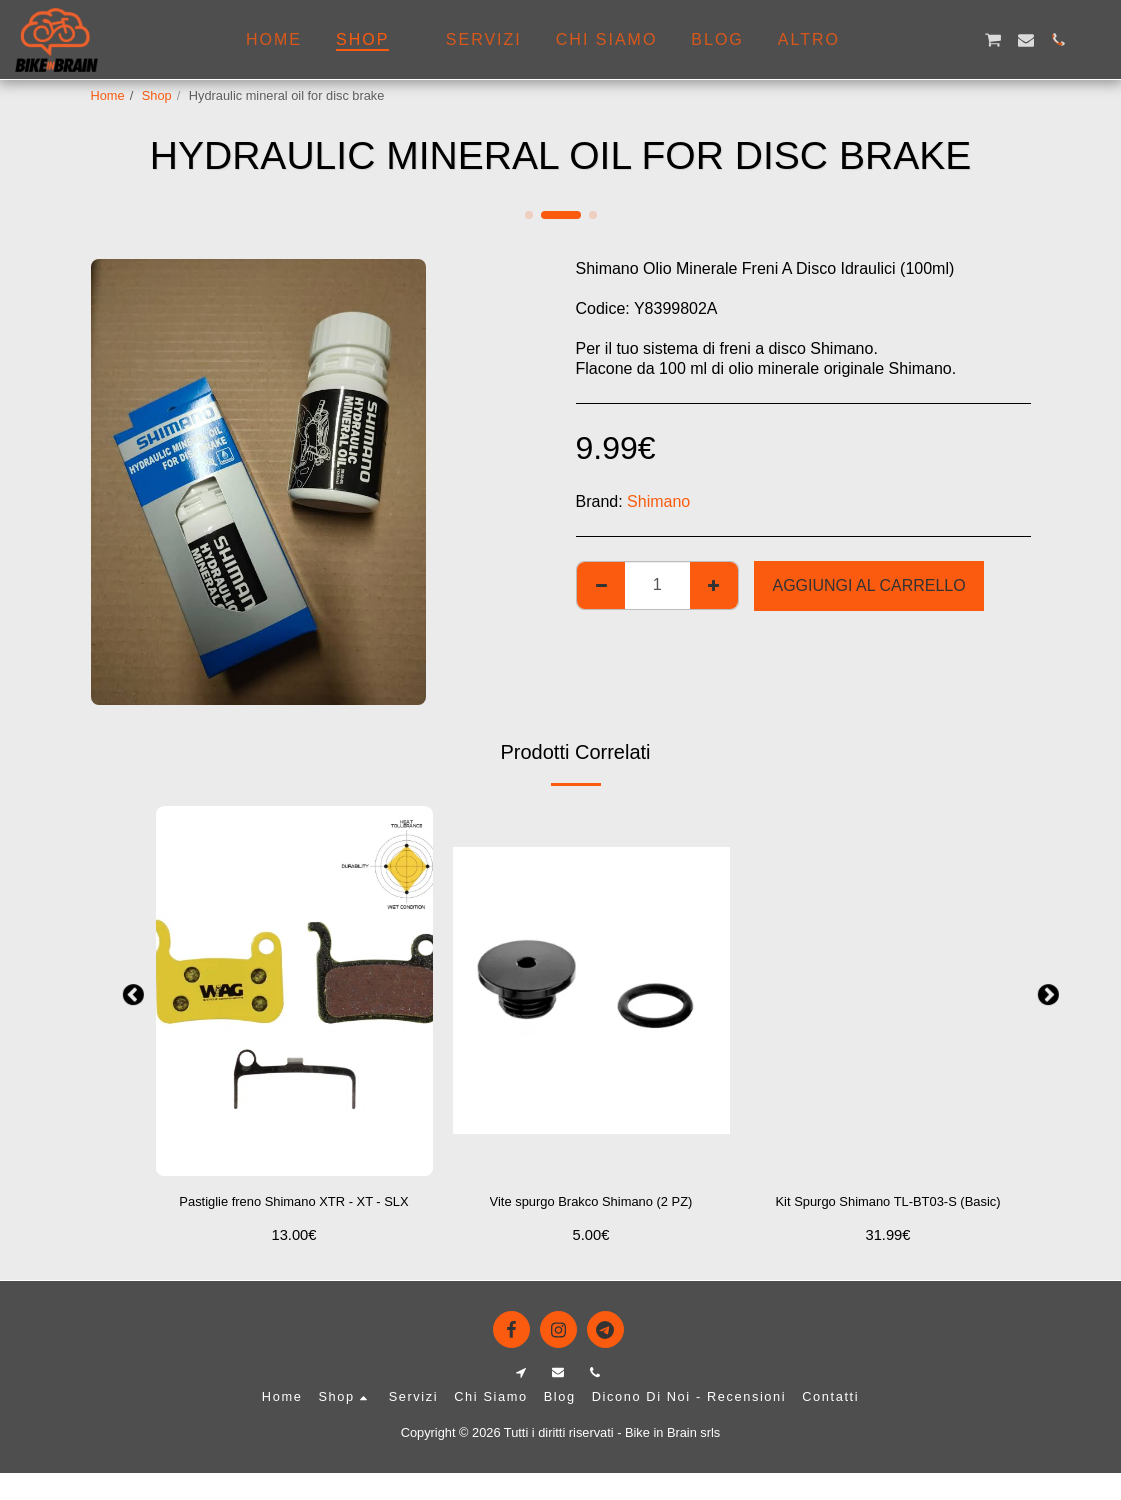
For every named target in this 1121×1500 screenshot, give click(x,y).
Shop (157, 95)
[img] (294, 990)
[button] (896, 40)
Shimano (658, 501)
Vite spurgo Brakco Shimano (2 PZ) (590, 1215)
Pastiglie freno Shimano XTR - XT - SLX (294, 1215)
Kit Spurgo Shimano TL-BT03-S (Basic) (888, 1215)
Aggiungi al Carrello (868, 585)
